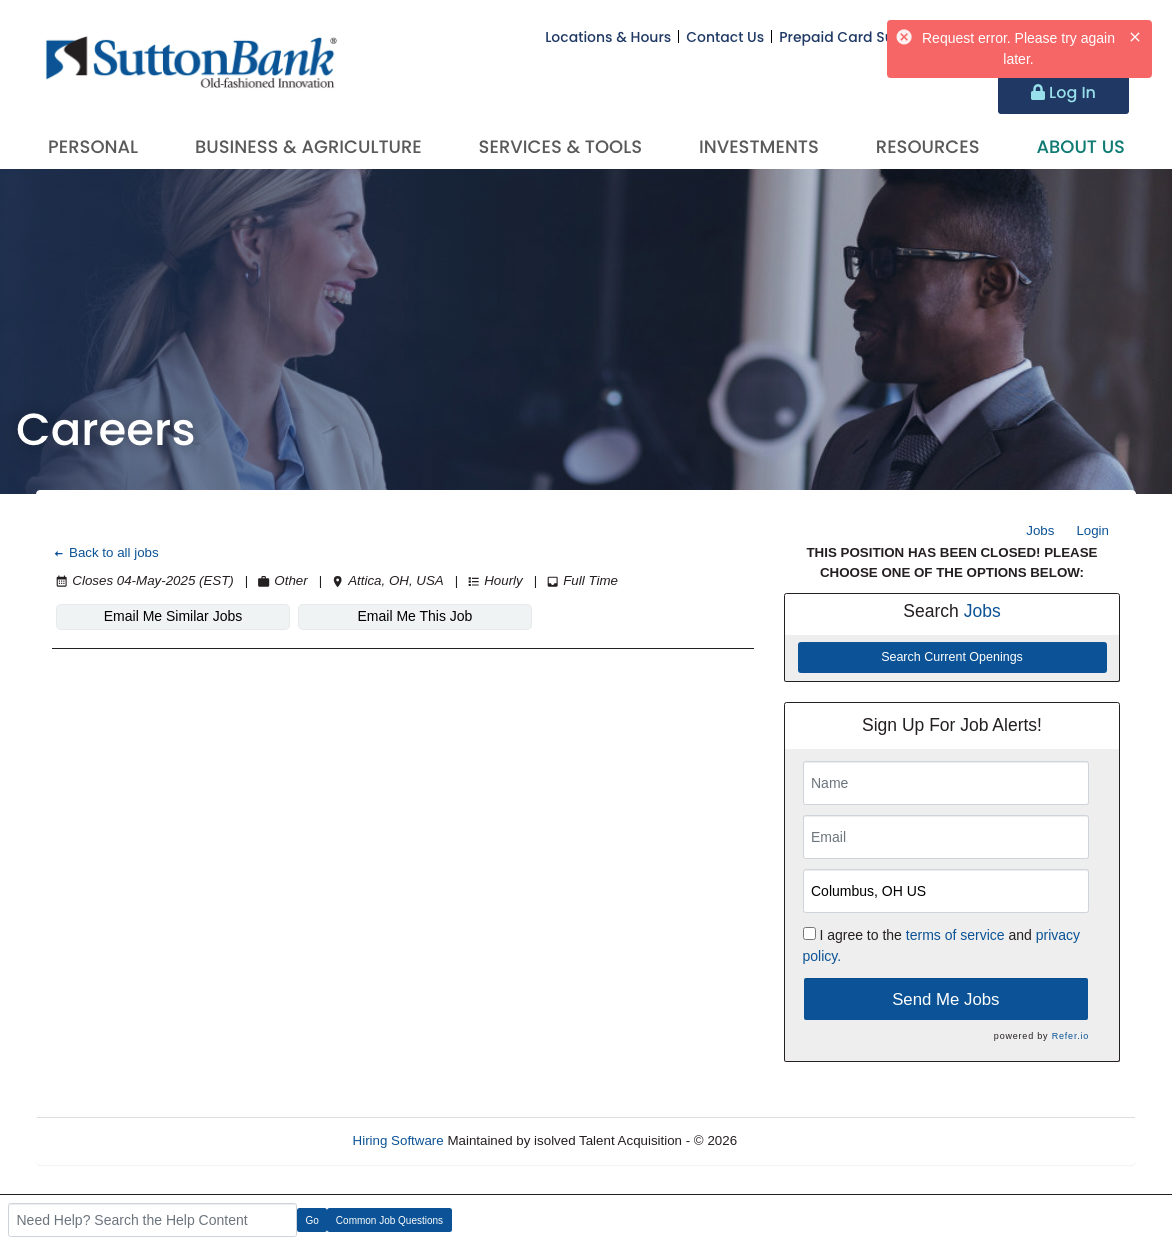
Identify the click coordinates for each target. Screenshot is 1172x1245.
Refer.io (1070, 1036)
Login (1092, 530)
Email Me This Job (415, 616)
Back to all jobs (105, 552)
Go (312, 1220)
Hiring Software (398, 1140)
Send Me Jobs (945, 999)
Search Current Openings (952, 657)
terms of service (955, 935)
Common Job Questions (389, 1220)
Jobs (1040, 530)
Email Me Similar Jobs (173, 616)
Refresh (796, 1140)
